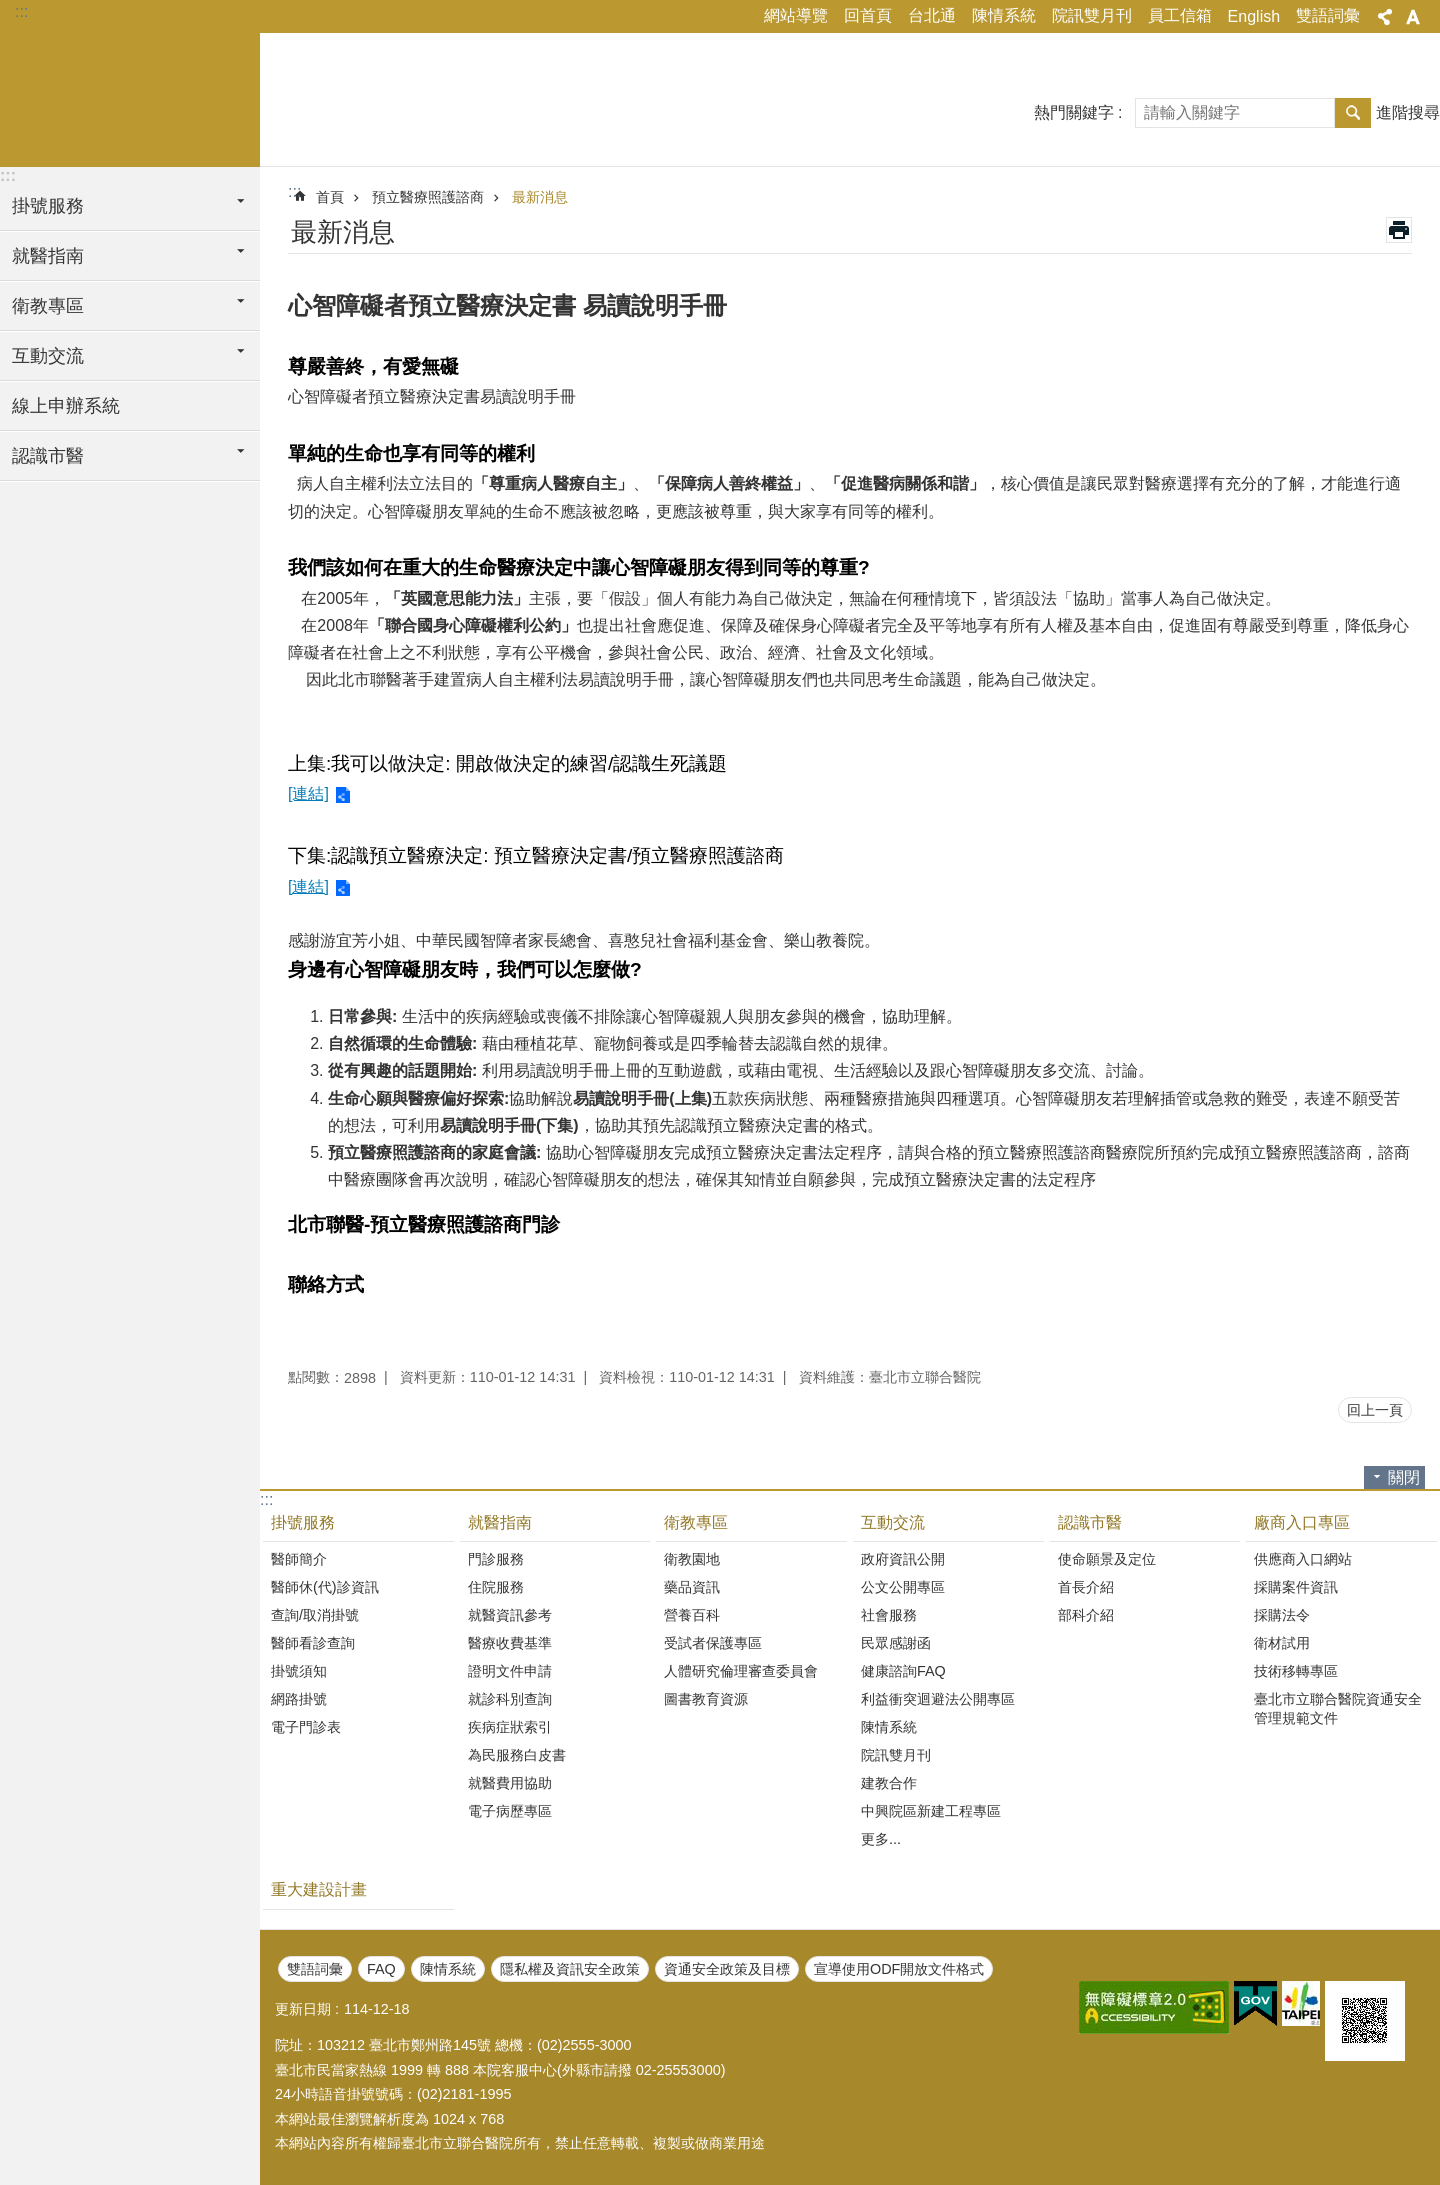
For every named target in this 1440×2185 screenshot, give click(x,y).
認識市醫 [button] (48, 456)
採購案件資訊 (1296, 1587)
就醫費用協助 (510, 1783)
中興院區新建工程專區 (931, 1811)
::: (21, 11)
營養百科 (692, 1615)
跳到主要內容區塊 (10, 10)
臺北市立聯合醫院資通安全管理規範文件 (1338, 1708)
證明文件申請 (510, 1671)
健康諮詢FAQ (903, 1671)
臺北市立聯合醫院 (130, 97)
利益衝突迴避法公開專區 (938, 1699)
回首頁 (868, 15)
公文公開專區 (903, 1587)
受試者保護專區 (713, 1643)
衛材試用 (1282, 1643)
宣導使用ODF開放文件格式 (899, 1969)
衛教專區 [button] (48, 306)
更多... (881, 1839)
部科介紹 (1086, 1615)
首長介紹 (1086, 1587)
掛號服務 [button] (48, 206)
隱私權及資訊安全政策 (570, 1969)
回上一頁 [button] (1375, 1410)
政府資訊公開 (903, 1559)
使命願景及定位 (1107, 1559)
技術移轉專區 (1296, 1671)
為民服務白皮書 (517, 1755)
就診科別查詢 (510, 1699)
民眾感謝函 (896, 1643)
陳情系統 (1004, 15)
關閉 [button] (1404, 1477)
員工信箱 (1180, 15)
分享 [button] (1385, 17)
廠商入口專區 (1302, 1522)
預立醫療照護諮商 (428, 197)
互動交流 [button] (48, 356)
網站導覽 (796, 15)
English (1254, 16)
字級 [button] (1413, 17)
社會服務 (889, 1615)
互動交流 (893, 1522)
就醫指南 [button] (48, 256)
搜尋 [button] (1353, 113)
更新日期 (303, 2009)
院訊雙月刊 (1092, 15)
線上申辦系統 (66, 406)
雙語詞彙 (1328, 15)
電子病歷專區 (510, 1811)
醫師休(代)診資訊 (325, 1587)
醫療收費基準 (510, 1643)
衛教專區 (696, 1522)
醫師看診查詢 (313, 1643)
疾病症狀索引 (510, 1727)
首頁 (330, 197)
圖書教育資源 (706, 1699)
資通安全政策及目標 (727, 1969)
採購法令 (1282, 1615)
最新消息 (540, 197)
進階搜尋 (1408, 112)
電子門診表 (306, 1727)
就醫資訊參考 (510, 1615)
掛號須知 (299, 1671)
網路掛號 (299, 1699)
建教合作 (889, 1783)
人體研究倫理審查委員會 (741, 1671)
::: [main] (294, 191)
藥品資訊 (692, 1587)
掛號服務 (303, 1522)
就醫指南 (500, 1522)
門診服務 (496, 1559)
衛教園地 (692, 1559)
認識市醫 (1090, 1522)
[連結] (308, 793)
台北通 (932, 15)
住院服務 (496, 1587)
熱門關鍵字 (1074, 112)
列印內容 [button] (1399, 230)
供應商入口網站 (1303, 1559)
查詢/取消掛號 (315, 1615)
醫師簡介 (299, 1559)
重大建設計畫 (319, 1889)
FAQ (381, 1969)
